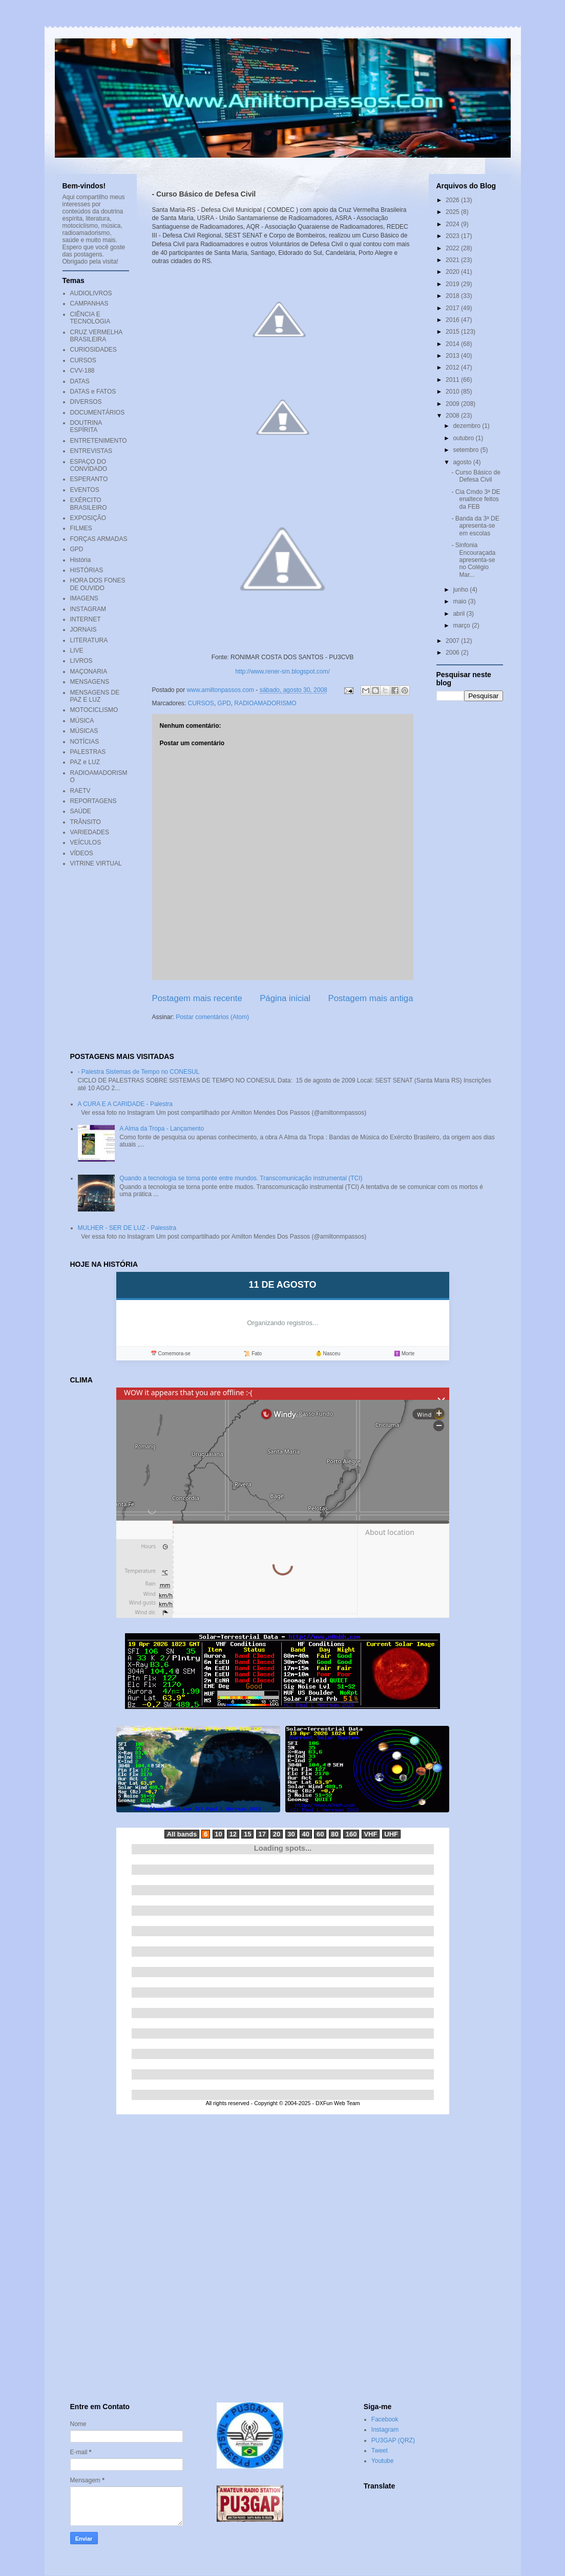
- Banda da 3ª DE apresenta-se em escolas (475, 526)
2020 (453, 271)
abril (459, 613)
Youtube (382, 2460)
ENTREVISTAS (91, 450)
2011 (453, 379)
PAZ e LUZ (85, 762)
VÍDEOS (81, 853)
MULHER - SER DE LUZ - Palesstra (127, 1227)
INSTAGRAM (88, 609)
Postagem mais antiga (370, 998)
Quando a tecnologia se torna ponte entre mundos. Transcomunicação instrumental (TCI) (240, 1178)
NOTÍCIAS (84, 741)
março (462, 625)
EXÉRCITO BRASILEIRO (88, 503)
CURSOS (201, 703)
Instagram (385, 2429)
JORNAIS (83, 629)
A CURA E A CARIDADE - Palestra (125, 1104)
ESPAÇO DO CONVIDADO (89, 465)
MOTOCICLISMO (94, 709)
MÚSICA (82, 720)
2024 (453, 224)
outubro (464, 438)
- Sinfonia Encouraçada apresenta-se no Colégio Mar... (473, 560)
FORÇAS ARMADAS (99, 539)
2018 (453, 295)
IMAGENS (84, 598)
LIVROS (81, 660)
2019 (453, 284)
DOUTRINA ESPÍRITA (86, 426)
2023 (453, 236)
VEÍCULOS (85, 842)
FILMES (81, 528)
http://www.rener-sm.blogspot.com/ (282, 671)
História (80, 560)
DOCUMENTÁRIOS (97, 412)
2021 (453, 260)
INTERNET (85, 619)
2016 (453, 319)
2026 (453, 200)
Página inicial (285, 998)
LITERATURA (89, 640)
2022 (453, 248)
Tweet (379, 2450)
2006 (453, 652)
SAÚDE (80, 811)
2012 (453, 367)
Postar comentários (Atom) (212, 1017)
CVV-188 (82, 370)
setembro (466, 449)
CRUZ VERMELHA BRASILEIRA (96, 336)
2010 (453, 391)
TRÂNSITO (85, 822)
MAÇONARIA (89, 671)
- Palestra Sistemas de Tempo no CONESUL (139, 1071)
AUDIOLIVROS (91, 293)
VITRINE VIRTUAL (96, 863)
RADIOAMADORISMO (265, 703)
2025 (453, 211)
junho (461, 589)
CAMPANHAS (89, 303)
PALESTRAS (88, 751)
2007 (453, 640)
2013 (453, 355)
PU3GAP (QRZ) (393, 2440)
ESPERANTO (89, 479)
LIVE (76, 650)
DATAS (80, 381)
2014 (453, 344)
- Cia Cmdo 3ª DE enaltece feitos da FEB (475, 499)
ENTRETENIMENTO (98, 440)
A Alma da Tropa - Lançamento (161, 1128)
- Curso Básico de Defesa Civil (475, 476)
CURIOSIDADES (93, 349)
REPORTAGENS (93, 801)
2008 (453, 415)
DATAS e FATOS (93, 391)
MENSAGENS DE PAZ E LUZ (95, 696)
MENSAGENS (90, 681)
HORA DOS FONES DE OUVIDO (97, 584)
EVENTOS (84, 489)
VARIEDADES (89, 832)
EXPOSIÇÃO (88, 518)
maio (460, 601)
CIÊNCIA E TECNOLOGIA (90, 318)
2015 (453, 331)
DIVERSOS (86, 401)
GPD (224, 703)
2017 (453, 308)
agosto (463, 462)
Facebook (385, 2419)
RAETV (80, 790)
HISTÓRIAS (86, 570)
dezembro (467, 425)
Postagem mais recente (197, 998)
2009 (453, 403)
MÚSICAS (84, 730)
